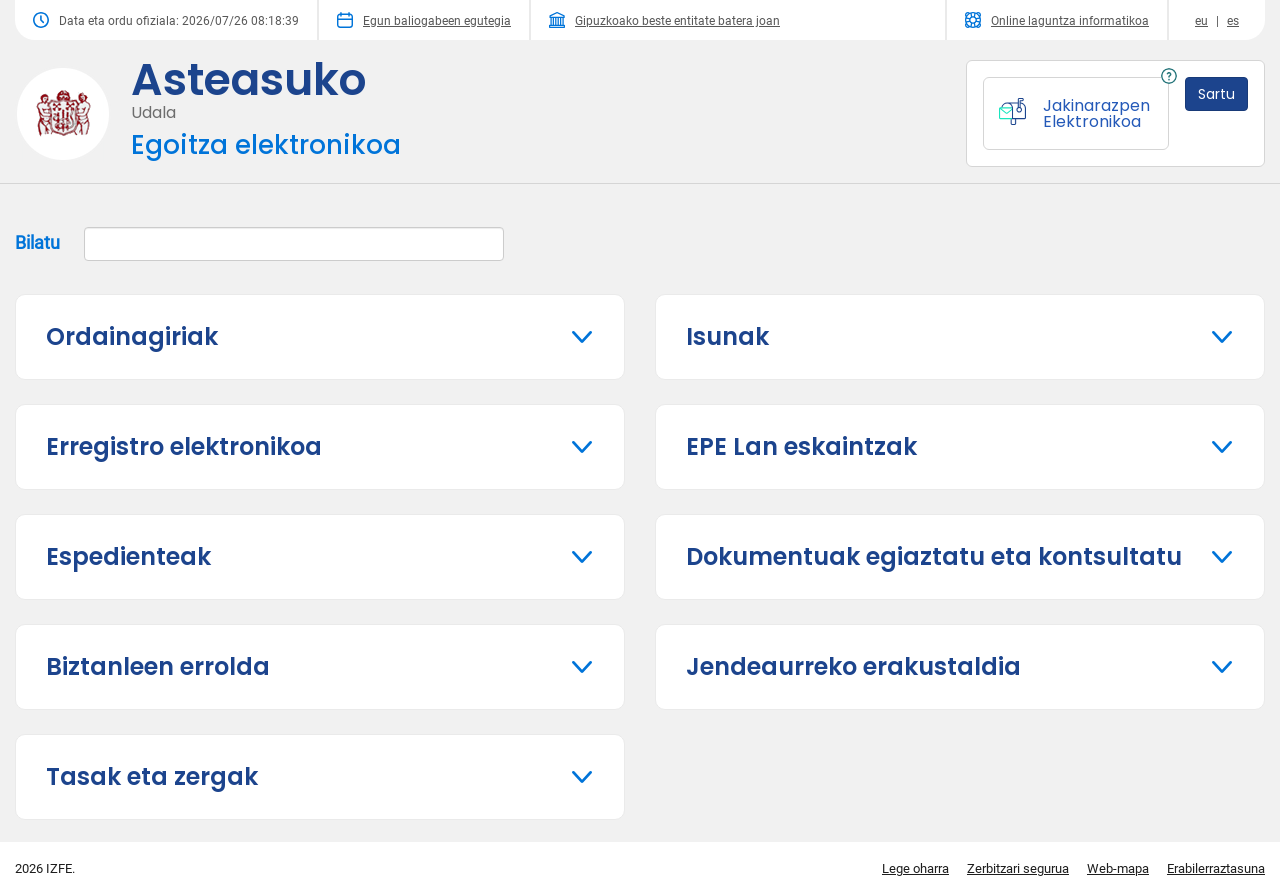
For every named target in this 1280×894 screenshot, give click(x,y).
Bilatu (259, 244)
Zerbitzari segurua (1018, 868)
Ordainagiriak (132, 336)
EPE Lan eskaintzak (801, 446)
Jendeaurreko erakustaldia (853, 666)
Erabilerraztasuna (1216, 868)
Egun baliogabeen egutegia (424, 20)
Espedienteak (128, 556)
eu (1201, 21)
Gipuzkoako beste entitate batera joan (664, 20)
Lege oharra (915, 868)
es (1233, 21)
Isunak (727, 336)
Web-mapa (1118, 868)
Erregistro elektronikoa (184, 446)
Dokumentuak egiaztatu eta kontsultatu (934, 556)
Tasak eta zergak (152, 776)
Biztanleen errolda (158, 666)
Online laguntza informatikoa (1057, 20)
